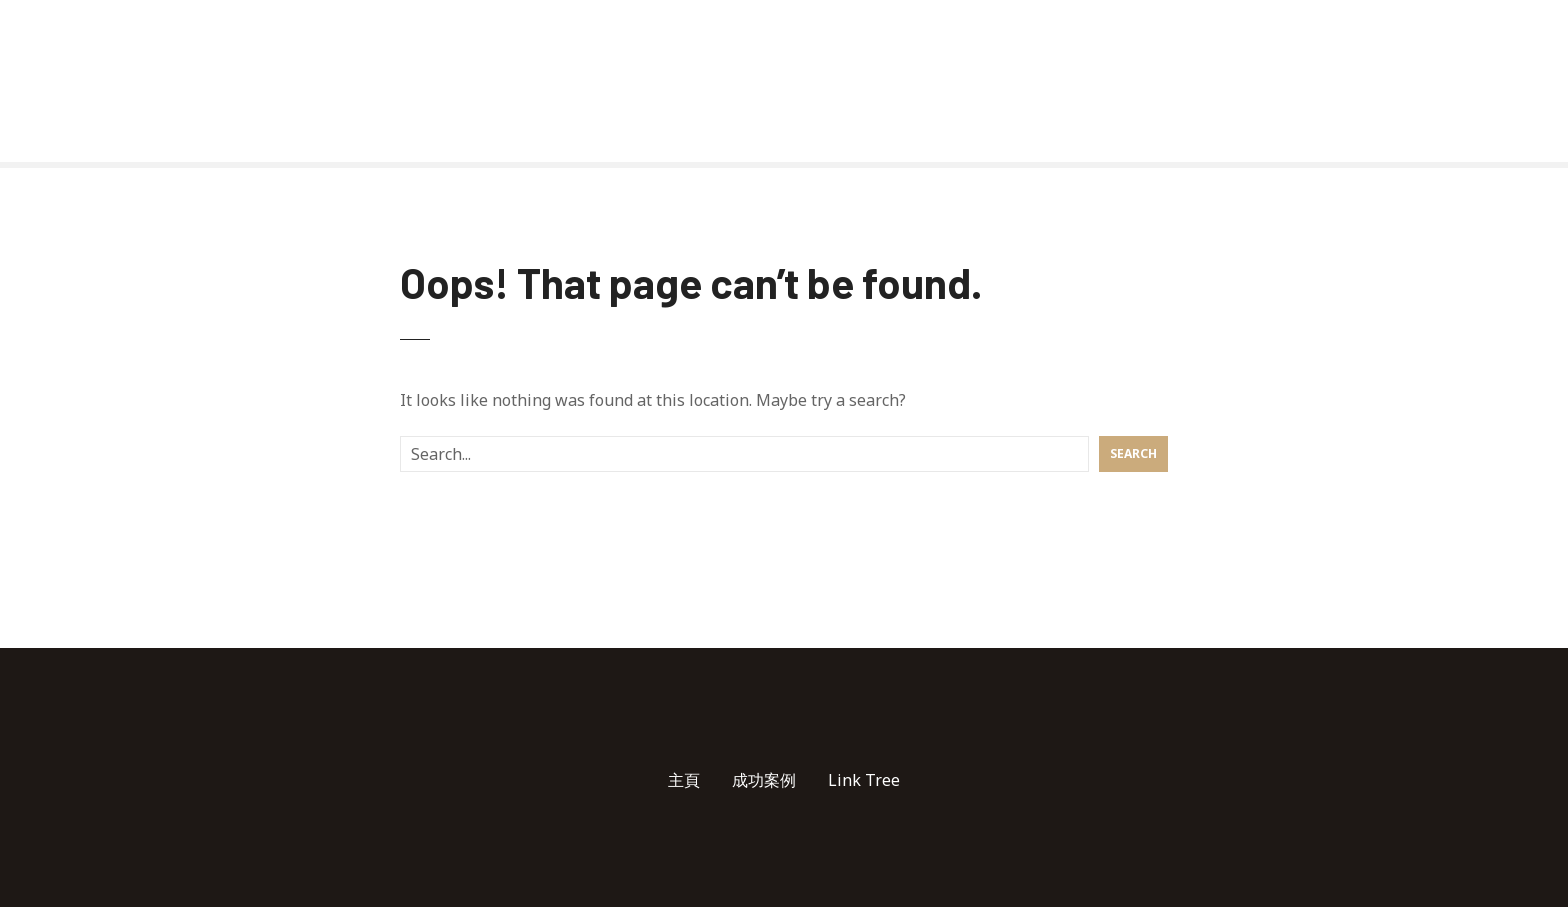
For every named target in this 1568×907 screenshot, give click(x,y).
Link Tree (864, 780)
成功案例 (764, 780)
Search (1133, 453)
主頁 (684, 780)
